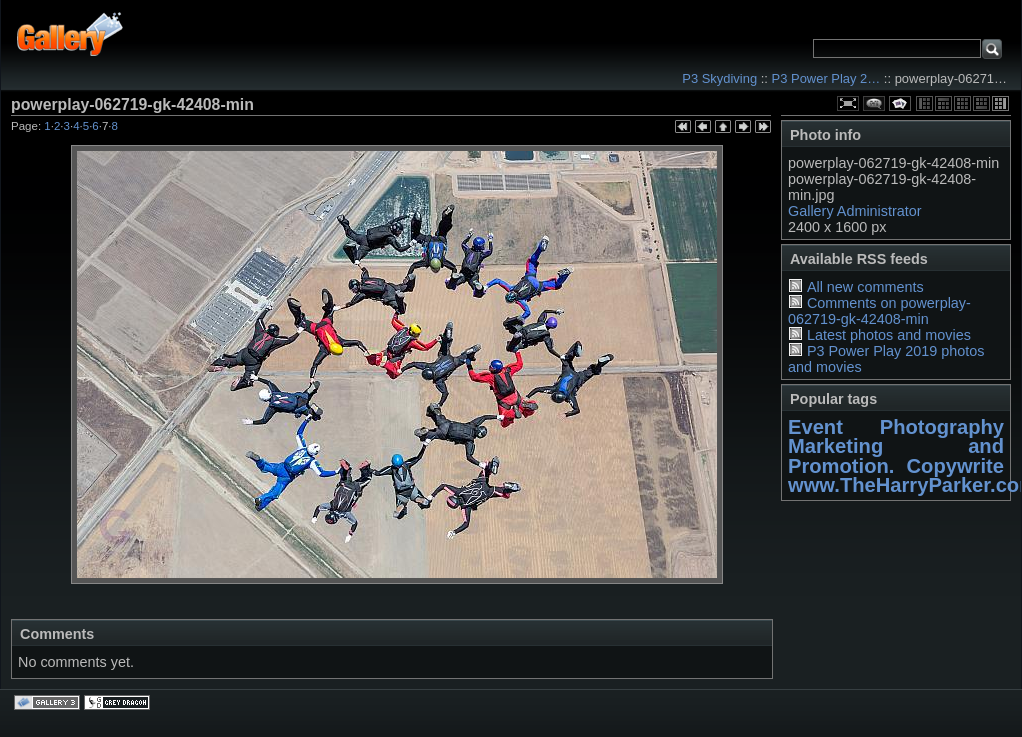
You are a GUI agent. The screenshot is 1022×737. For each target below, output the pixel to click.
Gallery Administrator (855, 211)
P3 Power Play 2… (826, 78)
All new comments (865, 287)
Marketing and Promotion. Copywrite (896, 455)
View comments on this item (874, 103)
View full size (848, 103)
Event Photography (896, 427)
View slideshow (900, 103)
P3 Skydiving (719, 78)
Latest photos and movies (889, 335)
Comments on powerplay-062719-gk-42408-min (879, 311)
